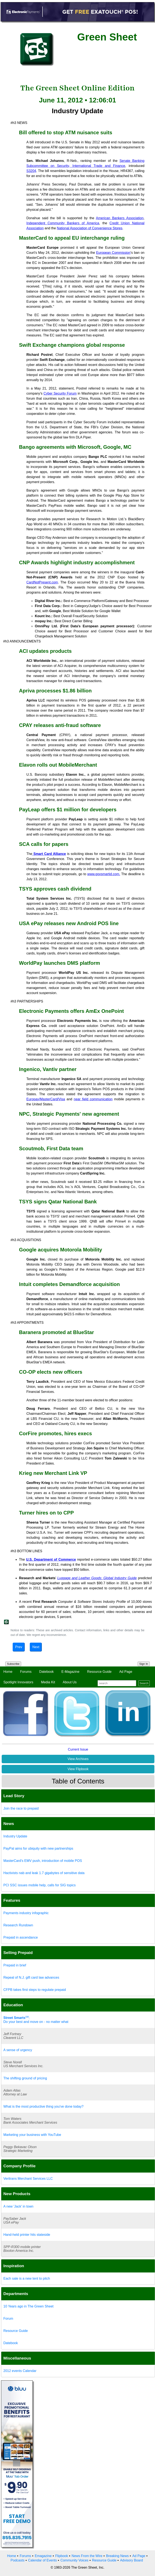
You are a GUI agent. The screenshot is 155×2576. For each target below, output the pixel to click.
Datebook (46, 1671)
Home (7, 1671)
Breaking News (117, 2556)
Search (144, 1683)
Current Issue (78, 1749)
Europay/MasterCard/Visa (45, 1099)
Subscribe (13, 1663)
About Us (70, 1682)
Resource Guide (99, 1671)
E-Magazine (70, 1671)
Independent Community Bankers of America (62, 223)
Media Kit (48, 1682)
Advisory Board (131, 2560)
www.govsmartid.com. (103, 874)
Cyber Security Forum (60, 393)
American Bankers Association (119, 218)
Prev (18, 1647)
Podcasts (17, 2560)
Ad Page (125, 1671)
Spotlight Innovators (18, 1682)
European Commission (113, 252)
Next (35, 1647)
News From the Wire (87, 2556)
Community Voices (74, 2560)
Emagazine (43, 2556)
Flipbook (61, 2556)
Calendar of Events (42, 2560)
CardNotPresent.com (42, 582)
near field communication (93, 1099)
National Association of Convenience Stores (89, 228)
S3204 (31, 171)
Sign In (143, 1663)
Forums (25, 1671)
